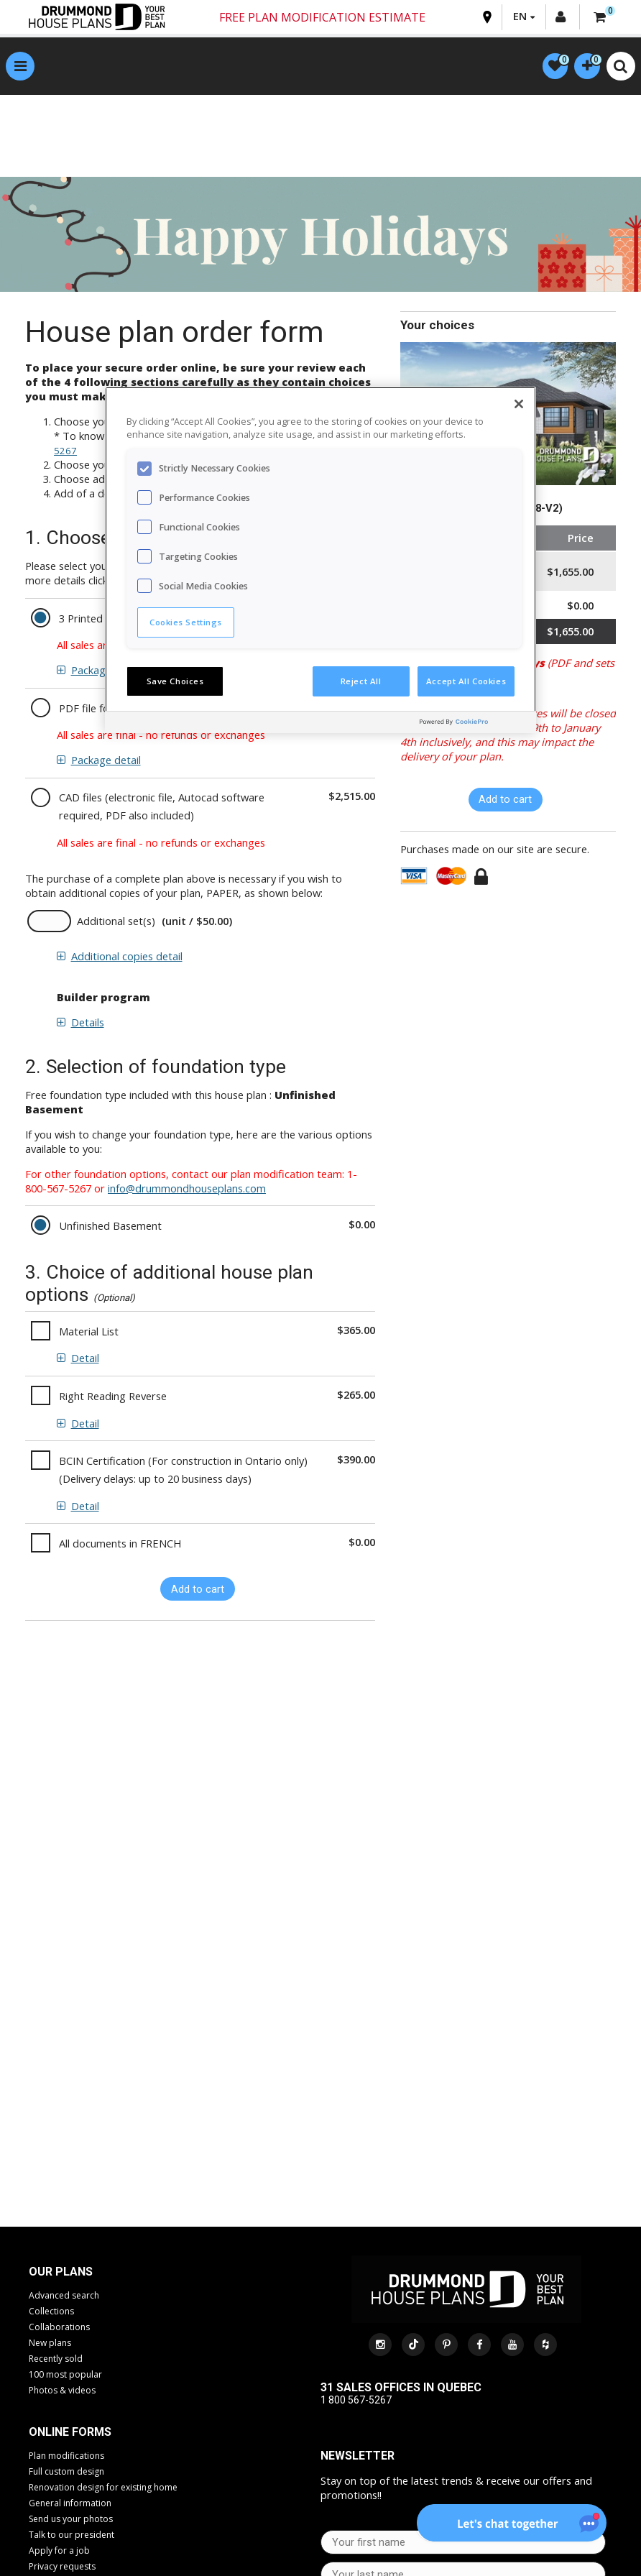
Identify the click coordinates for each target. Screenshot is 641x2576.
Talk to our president (71, 2537)
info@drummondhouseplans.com (187, 1190)
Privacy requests (62, 2568)
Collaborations (59, 2329)
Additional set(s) (116, 923)
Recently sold (56, 2361)
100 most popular (65, 2376)
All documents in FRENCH (120, 1545)
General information (70, 2505)
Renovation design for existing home (103, 2489)
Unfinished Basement (110, 1227)
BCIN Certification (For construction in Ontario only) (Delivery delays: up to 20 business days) (183, 1471)
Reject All (361, 681)
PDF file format (96, 709)
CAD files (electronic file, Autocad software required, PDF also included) (161, 808)
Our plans (61, 2274)
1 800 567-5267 (356, 2401)
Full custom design (66, 2473)
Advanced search (64, 2297)
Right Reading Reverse (113, 1398)
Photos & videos (62, 2392)
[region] (320, 560)
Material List (89, 1333)
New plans (50, 2345)
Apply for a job (59, 2553)
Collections (51, 2313)
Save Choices (175, 681)
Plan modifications (66, 2458)
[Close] (519, 404)
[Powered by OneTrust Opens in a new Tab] (474, 724)
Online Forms (70, 2434)
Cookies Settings (185, 622)
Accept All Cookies (466, 681)
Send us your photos (71, 2521)
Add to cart (197, 1591)
